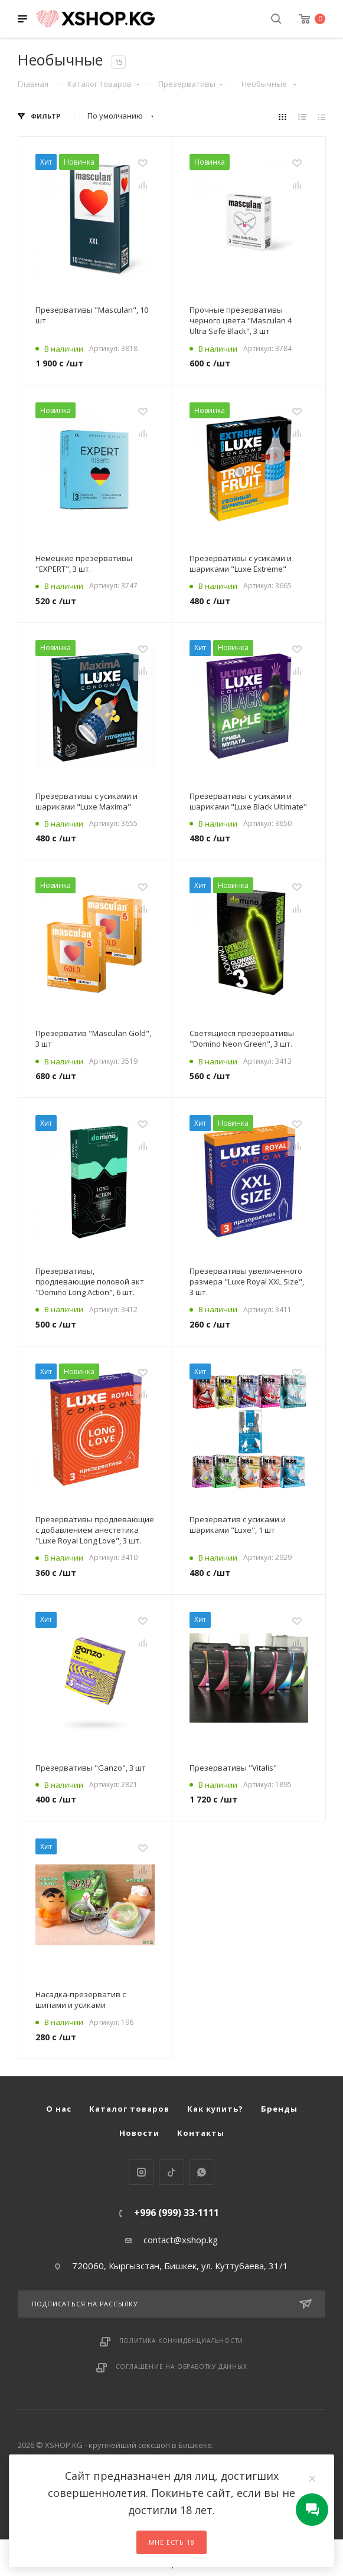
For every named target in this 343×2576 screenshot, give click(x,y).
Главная (33, 83)
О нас (58, 2108)
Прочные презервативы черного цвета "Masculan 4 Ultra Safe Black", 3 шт (241, 320)
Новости (139, 2133)
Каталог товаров (103, 83)
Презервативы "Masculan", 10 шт (91, 315)
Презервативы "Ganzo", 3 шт (90, 1767)
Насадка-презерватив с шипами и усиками (80, 1999)
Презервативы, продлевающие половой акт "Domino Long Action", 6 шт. (89, 1281)
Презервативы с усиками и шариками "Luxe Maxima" (86, 801)
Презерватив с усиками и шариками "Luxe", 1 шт (238, 1524)
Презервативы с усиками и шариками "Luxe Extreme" (241, 563)
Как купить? (215, 2108)
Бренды (279, 2108)
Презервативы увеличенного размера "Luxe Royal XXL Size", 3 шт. (247, 1281)
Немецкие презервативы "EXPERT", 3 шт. (83, 563)
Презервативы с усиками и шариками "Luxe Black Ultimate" (248, 801)
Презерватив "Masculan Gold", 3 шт (93, 1038)
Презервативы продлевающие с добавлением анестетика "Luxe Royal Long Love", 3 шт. (94, 1530)
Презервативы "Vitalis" (233, 1767)
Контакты (200, 2133)
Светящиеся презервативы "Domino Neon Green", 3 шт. (242, 1038)
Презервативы (190, 83)
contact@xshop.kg (180, 2240)
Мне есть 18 (172, 2542)
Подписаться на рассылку (172, 2304)
